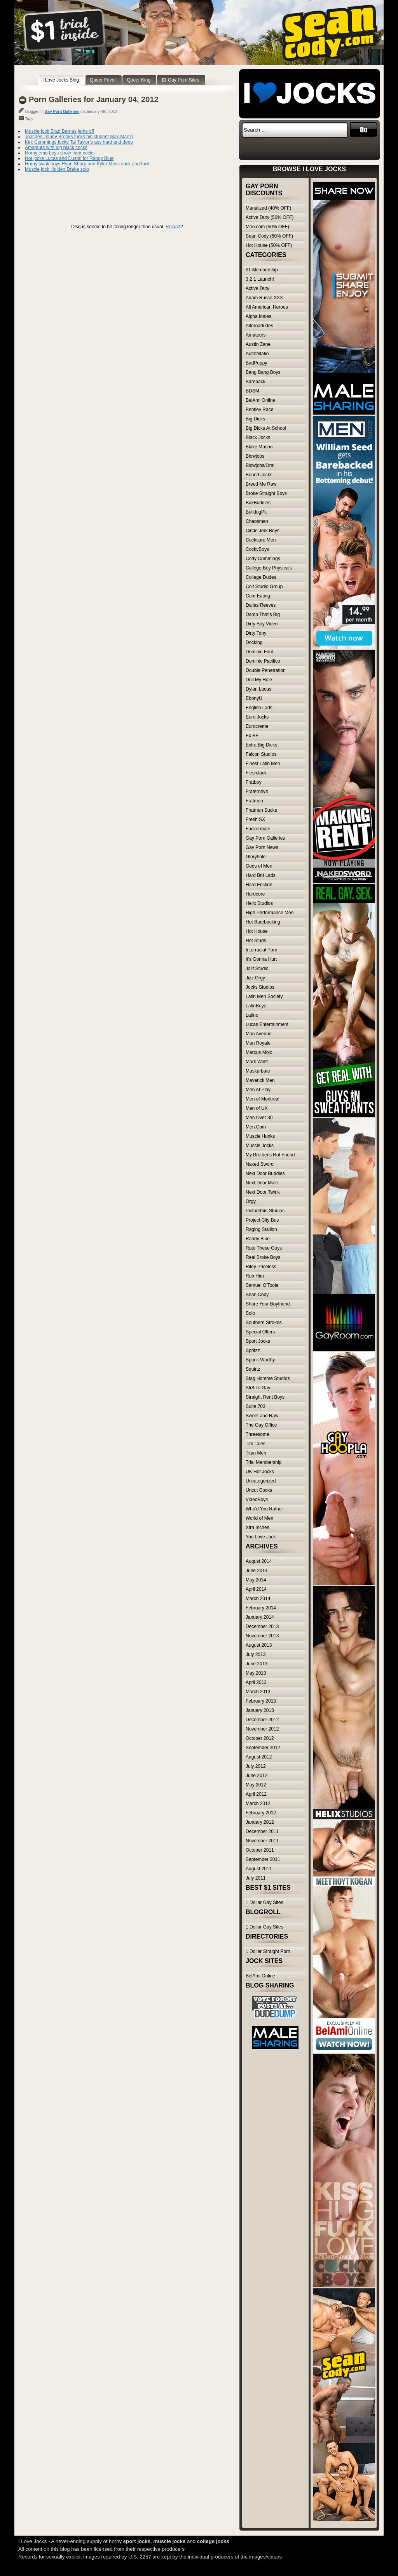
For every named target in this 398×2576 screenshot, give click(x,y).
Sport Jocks (258, 1341)
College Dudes (261, 577)
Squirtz (253, 1369)
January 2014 (260, 1617)
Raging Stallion (261, 1229)
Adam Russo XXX (264, 297)
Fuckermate (258, 828)
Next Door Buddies (265, 1173)
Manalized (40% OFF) (268, 208)
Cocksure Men (261, 540)
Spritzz (253, 1350)
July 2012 (255, 1766)
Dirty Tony (256, 633)
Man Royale (258, 1043)
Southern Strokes (264, 1322)
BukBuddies (258, 502)
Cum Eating (258, 596)
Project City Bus (262, 1220)
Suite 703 (255, 1406)
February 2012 (261, 1813)
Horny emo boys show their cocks (59, 153)
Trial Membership (263, 1462)
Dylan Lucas (258, 689)
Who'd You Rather (264, 1509)
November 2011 (262, 1840)
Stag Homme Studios (268, 1378)
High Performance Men (269, 912)
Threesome (257, 1434)
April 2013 (256, 1682)
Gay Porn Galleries (62, 111)
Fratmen (254, 801)
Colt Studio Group (264, 586)
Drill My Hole (259, 679)
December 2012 (262, 1719)
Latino (252, 1015)
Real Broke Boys (263, 1257)
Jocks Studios (260, 987)
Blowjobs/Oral (260, 465)
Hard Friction (259, 884)
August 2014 (259, 1561)
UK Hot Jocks (260, 1471)
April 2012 (256, 1794)
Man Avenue (259, 1033)
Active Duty (257, 288)
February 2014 (261, 1608)
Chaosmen (257, 521)
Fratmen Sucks (261, 810)
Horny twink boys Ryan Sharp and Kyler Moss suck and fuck (87, 164)
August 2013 (259, 1645)
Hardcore (255, 894)
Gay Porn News (262, 847)
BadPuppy (256, 363)
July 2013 (255, 1654)
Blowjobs (255, 456)
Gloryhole (255, 856)
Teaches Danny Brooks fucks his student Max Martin (79, 136)
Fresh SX (255, 819)
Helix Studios (259, 903)
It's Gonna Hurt (261, 959)
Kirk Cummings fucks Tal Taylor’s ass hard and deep (79, 142)
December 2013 (262, 1626)
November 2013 (262, 1636)
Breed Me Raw (261, 484)
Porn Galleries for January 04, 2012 (94, 99)
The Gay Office (261, 1425)
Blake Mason (259, 447)
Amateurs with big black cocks (56, 147)
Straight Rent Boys (265, 1397)
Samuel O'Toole (262, 1285)
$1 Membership (262, 270)
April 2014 (256, 1589)
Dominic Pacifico (263, 661)
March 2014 (258, 1598)
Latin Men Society (264, 996)
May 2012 (256, 1785)
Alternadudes (259, 325)
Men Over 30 (259, 1117)
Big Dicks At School (266, 428)
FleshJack (256, 773)
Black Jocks (258, 437)
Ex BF (252, 735)
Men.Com (256, 1127)
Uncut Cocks (259, 1490)
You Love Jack (261, 1537)
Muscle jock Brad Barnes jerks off (59, 131)
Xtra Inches (257, 1527)
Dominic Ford (259, 651)
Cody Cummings (263, 558)
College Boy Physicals (269, 568)
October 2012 (260, 1738)
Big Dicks (255, 419)
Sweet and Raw (262, 1415)
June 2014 (256, 1570)
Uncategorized (261, 1481)
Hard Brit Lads (261, 875)
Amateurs (255, 335)
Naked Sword (260, 1164)
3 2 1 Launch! (260, 279)
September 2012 (263, 1747)
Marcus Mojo (259, 1052)
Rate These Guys (264, 1248)
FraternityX (257, 791)
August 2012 (259, 1757)
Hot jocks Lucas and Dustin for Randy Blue (69, 158)
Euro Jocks (257, 717)
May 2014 (256, 1580)
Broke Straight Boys (266, 493)
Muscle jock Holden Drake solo (57, 169)
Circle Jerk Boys (262, 530)
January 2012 (260, 1822)
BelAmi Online (260, 400)
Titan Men (256, 1453)
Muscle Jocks (260, 1145)
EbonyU (254, 698)
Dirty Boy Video (262, 624)
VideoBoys (257, 1499)
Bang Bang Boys (263, 372)
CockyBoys (257, 549)
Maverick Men (260, 1080)
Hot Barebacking (263, 922)
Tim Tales (255, 1443)
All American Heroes (267, 307)
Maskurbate (258, 1071)
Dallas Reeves (261, 605)
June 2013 (256, 1663)
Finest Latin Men (263, 763)
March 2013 (258, 1691)
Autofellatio (257, 353)
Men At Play (258, 1089)
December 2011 (262, 1831)
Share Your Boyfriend (268, 1304)
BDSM (252, 391)
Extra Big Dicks (261, 745)
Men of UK (257, 1108)
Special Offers (260, 1332)
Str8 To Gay (258, 1387)
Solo (250, 1313)
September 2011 (263, 1859)
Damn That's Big (263, 614)
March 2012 (258, 1803)
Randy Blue (258, 1238)
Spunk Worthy (260, 1360)
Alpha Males (258, 316)
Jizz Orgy (255, 978)
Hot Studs (256, 940)
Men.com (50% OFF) (267, 226)
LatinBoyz (256, 1006)
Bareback (255, 381)
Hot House (257, 931)
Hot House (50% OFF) (269, 245)
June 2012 (256, 1775)
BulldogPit (256, 512)
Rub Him (255, 1276)
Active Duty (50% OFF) (269, 217)
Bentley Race (259, 409)
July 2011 (255, 1878)
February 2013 (261, 1701)
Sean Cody (257, 1294)
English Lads (259, 707)
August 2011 (259, 1868)
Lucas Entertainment (267, 1024)
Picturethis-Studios (265, 1210)
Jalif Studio (257, 968)
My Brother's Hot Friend (270, 1155)
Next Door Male (262, 1183)
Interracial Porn (261, 950)
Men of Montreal (262, 1099)
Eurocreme (257, 726)
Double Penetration (266, 670)
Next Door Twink (263, 1192)
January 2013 (260, 1710)
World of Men (259, 1518)
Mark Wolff (257, 1061)
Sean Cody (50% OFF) (269, 236)
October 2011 (260, 1850)
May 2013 (256, 1673)
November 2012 (262, 1729)
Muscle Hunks (260, 1136)
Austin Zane (258, 344)
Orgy (251, 1201)
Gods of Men (259, 866)
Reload (173, 226)
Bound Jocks (259, 474)
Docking (254, 642)
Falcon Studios (261, 754)
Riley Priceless (261, 1266)
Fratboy (254, 782)
